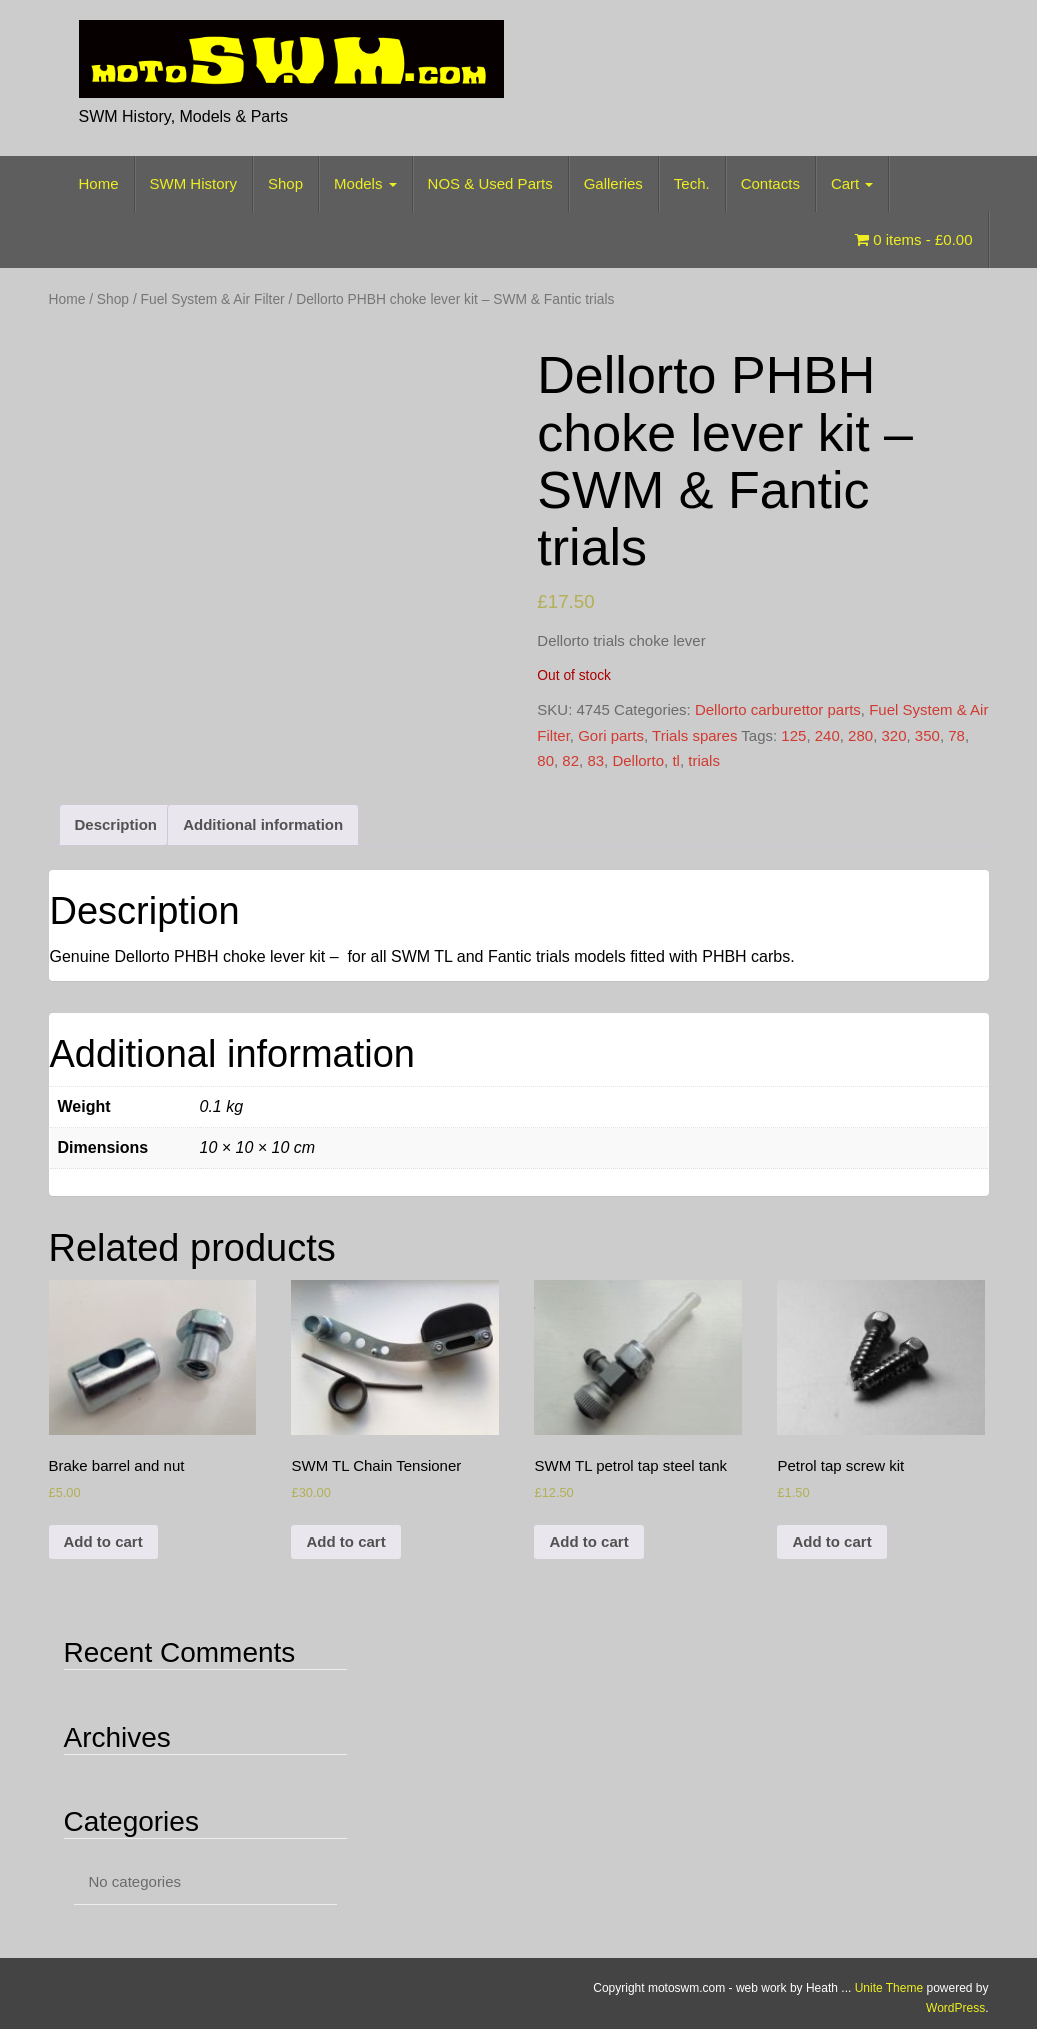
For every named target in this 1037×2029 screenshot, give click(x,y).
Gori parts (611, 735)
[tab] (116, 825)
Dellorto (638, 760)
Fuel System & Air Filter (213, 299)
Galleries (613, 183)
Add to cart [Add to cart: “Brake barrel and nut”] (103, 1541)
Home (99, 183)
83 (595, 760)
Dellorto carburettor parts (778, 709)
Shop (285, 183)
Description (116, 824)
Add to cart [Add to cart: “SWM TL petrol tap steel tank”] (588, 1541)
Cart (852, 183)
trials (704, 760)
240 (827, 735)
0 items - (913, 239)
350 (927, 735)
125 (793, 735)
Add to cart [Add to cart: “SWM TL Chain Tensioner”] (345, 1541)
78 (956, 735)
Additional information (263, 824)
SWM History (194, 183)
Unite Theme (889, 1988)
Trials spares (694, 735)
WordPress (955, 2008)
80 (545, 760)
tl (676, 760)
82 (570, 760)
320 (893, 735)
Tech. (692, 183)
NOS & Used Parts (490, 183)
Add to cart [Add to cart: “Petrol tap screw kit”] (831, 1541)
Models (365, 183)
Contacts (770, 183)
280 (860, 735)
